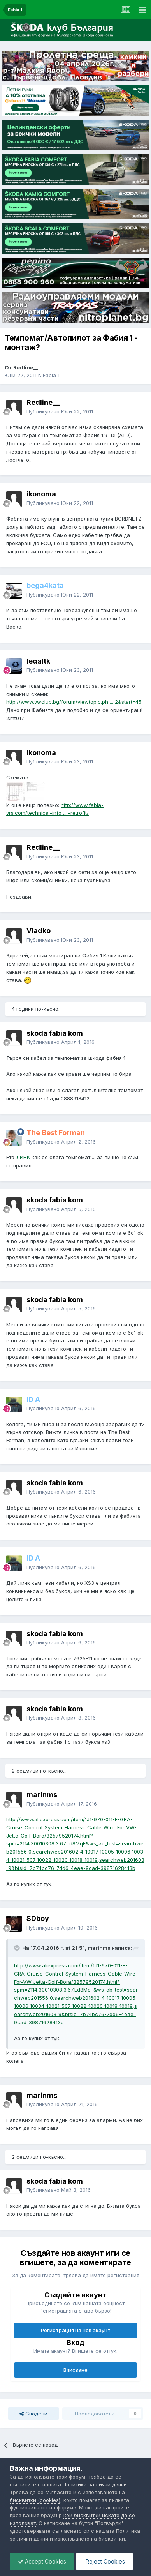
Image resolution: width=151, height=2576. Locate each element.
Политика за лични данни (95, 2484)
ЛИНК (23, 1157)
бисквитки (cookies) (35, 2500)
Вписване (75, 2370)
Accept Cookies (42, 2561)
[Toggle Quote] (17, 1948)
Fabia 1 (51, 375)
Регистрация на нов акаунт (76, 2330)
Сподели (33, 2413)
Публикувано (59, 411)
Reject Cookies (104, 2561)
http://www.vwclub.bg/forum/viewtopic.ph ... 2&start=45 (74, 702)
